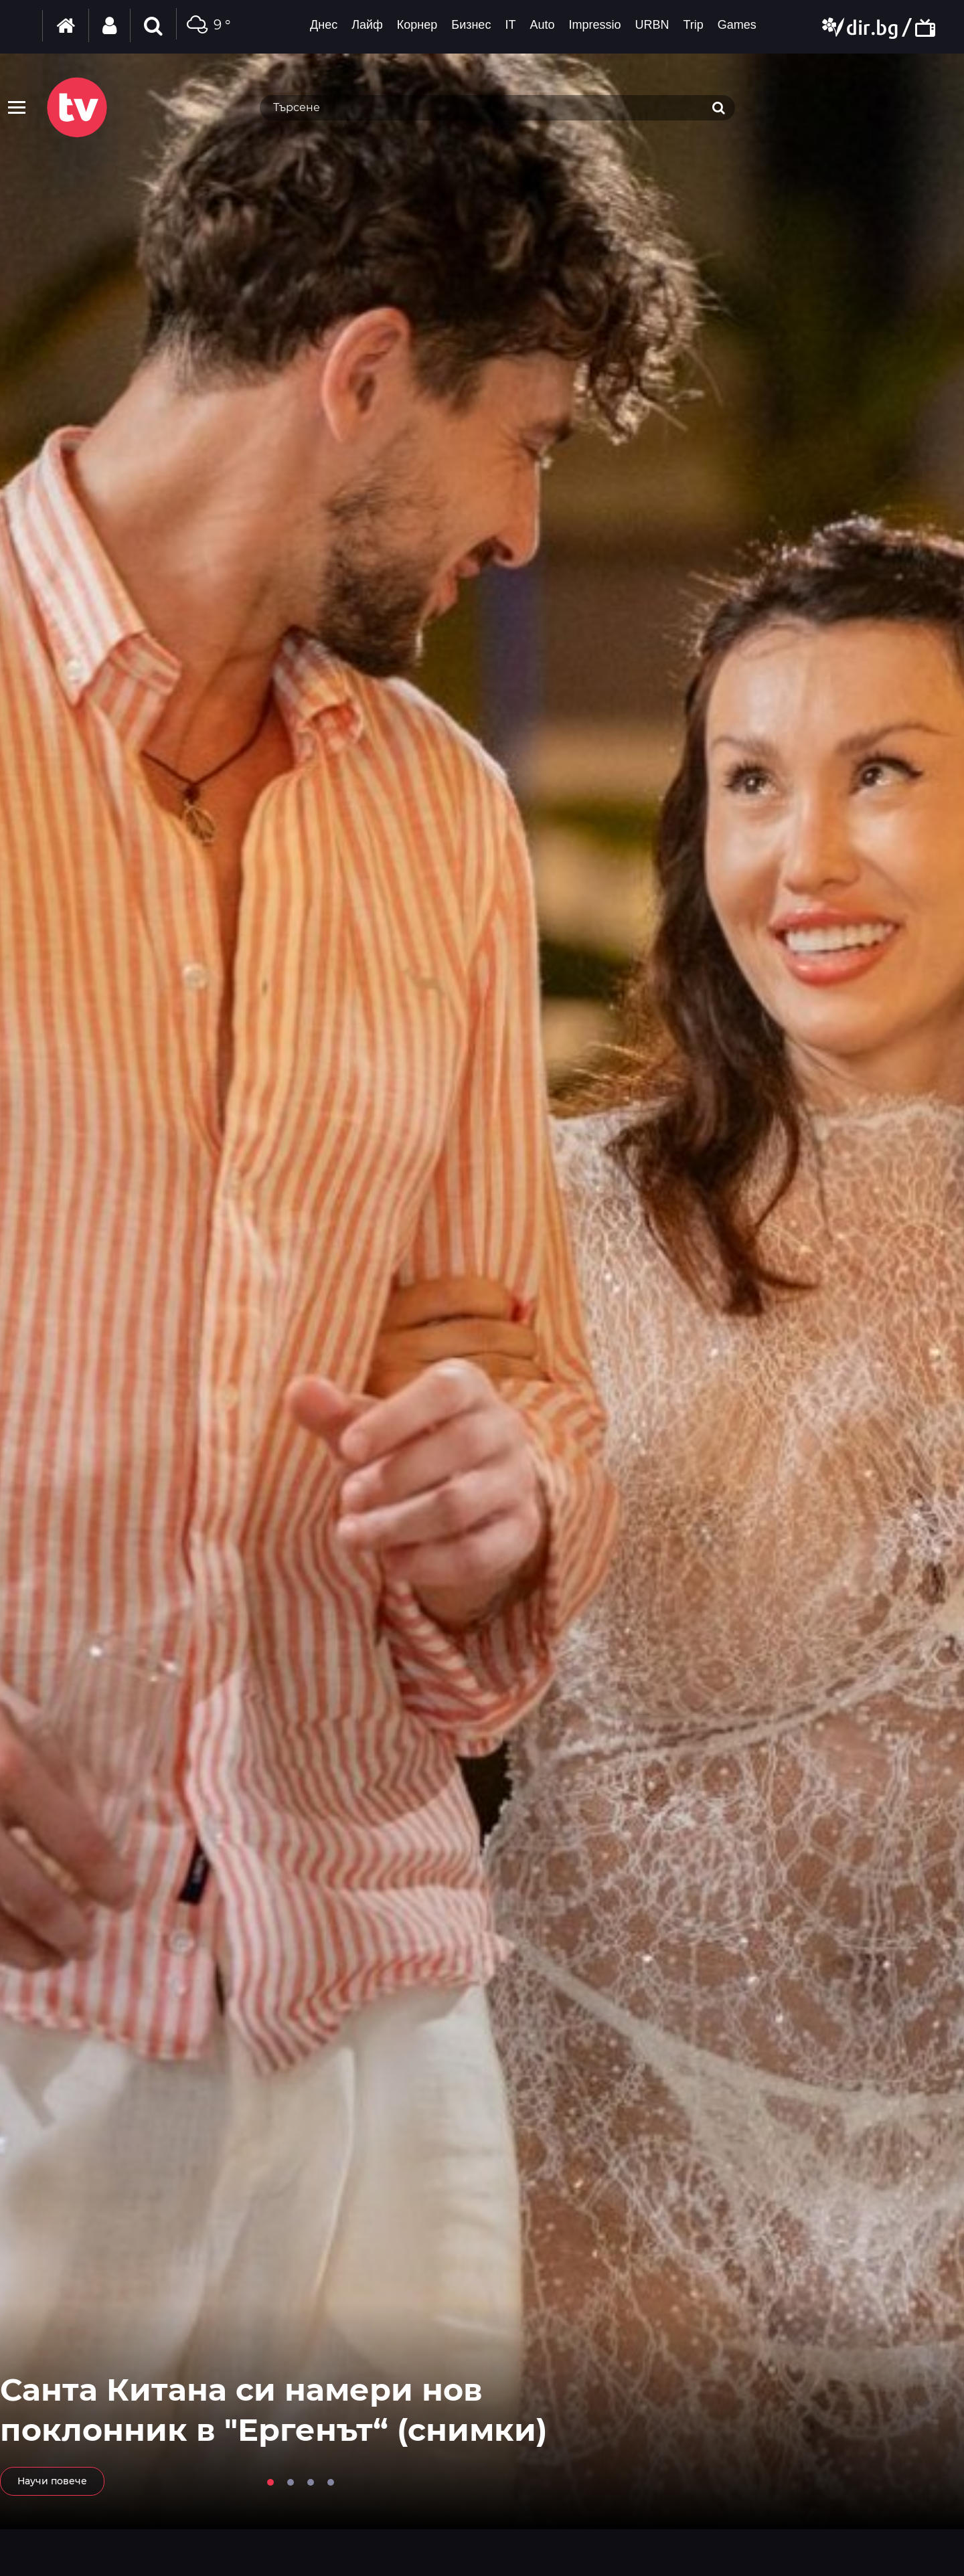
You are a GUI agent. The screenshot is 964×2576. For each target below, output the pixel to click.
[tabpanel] (482, 1291)
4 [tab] (330, 2482)
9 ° (206, 25)
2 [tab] (290, 2482)
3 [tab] (310, 2482)
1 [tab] (270, 2482)
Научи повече (52, 2481)
